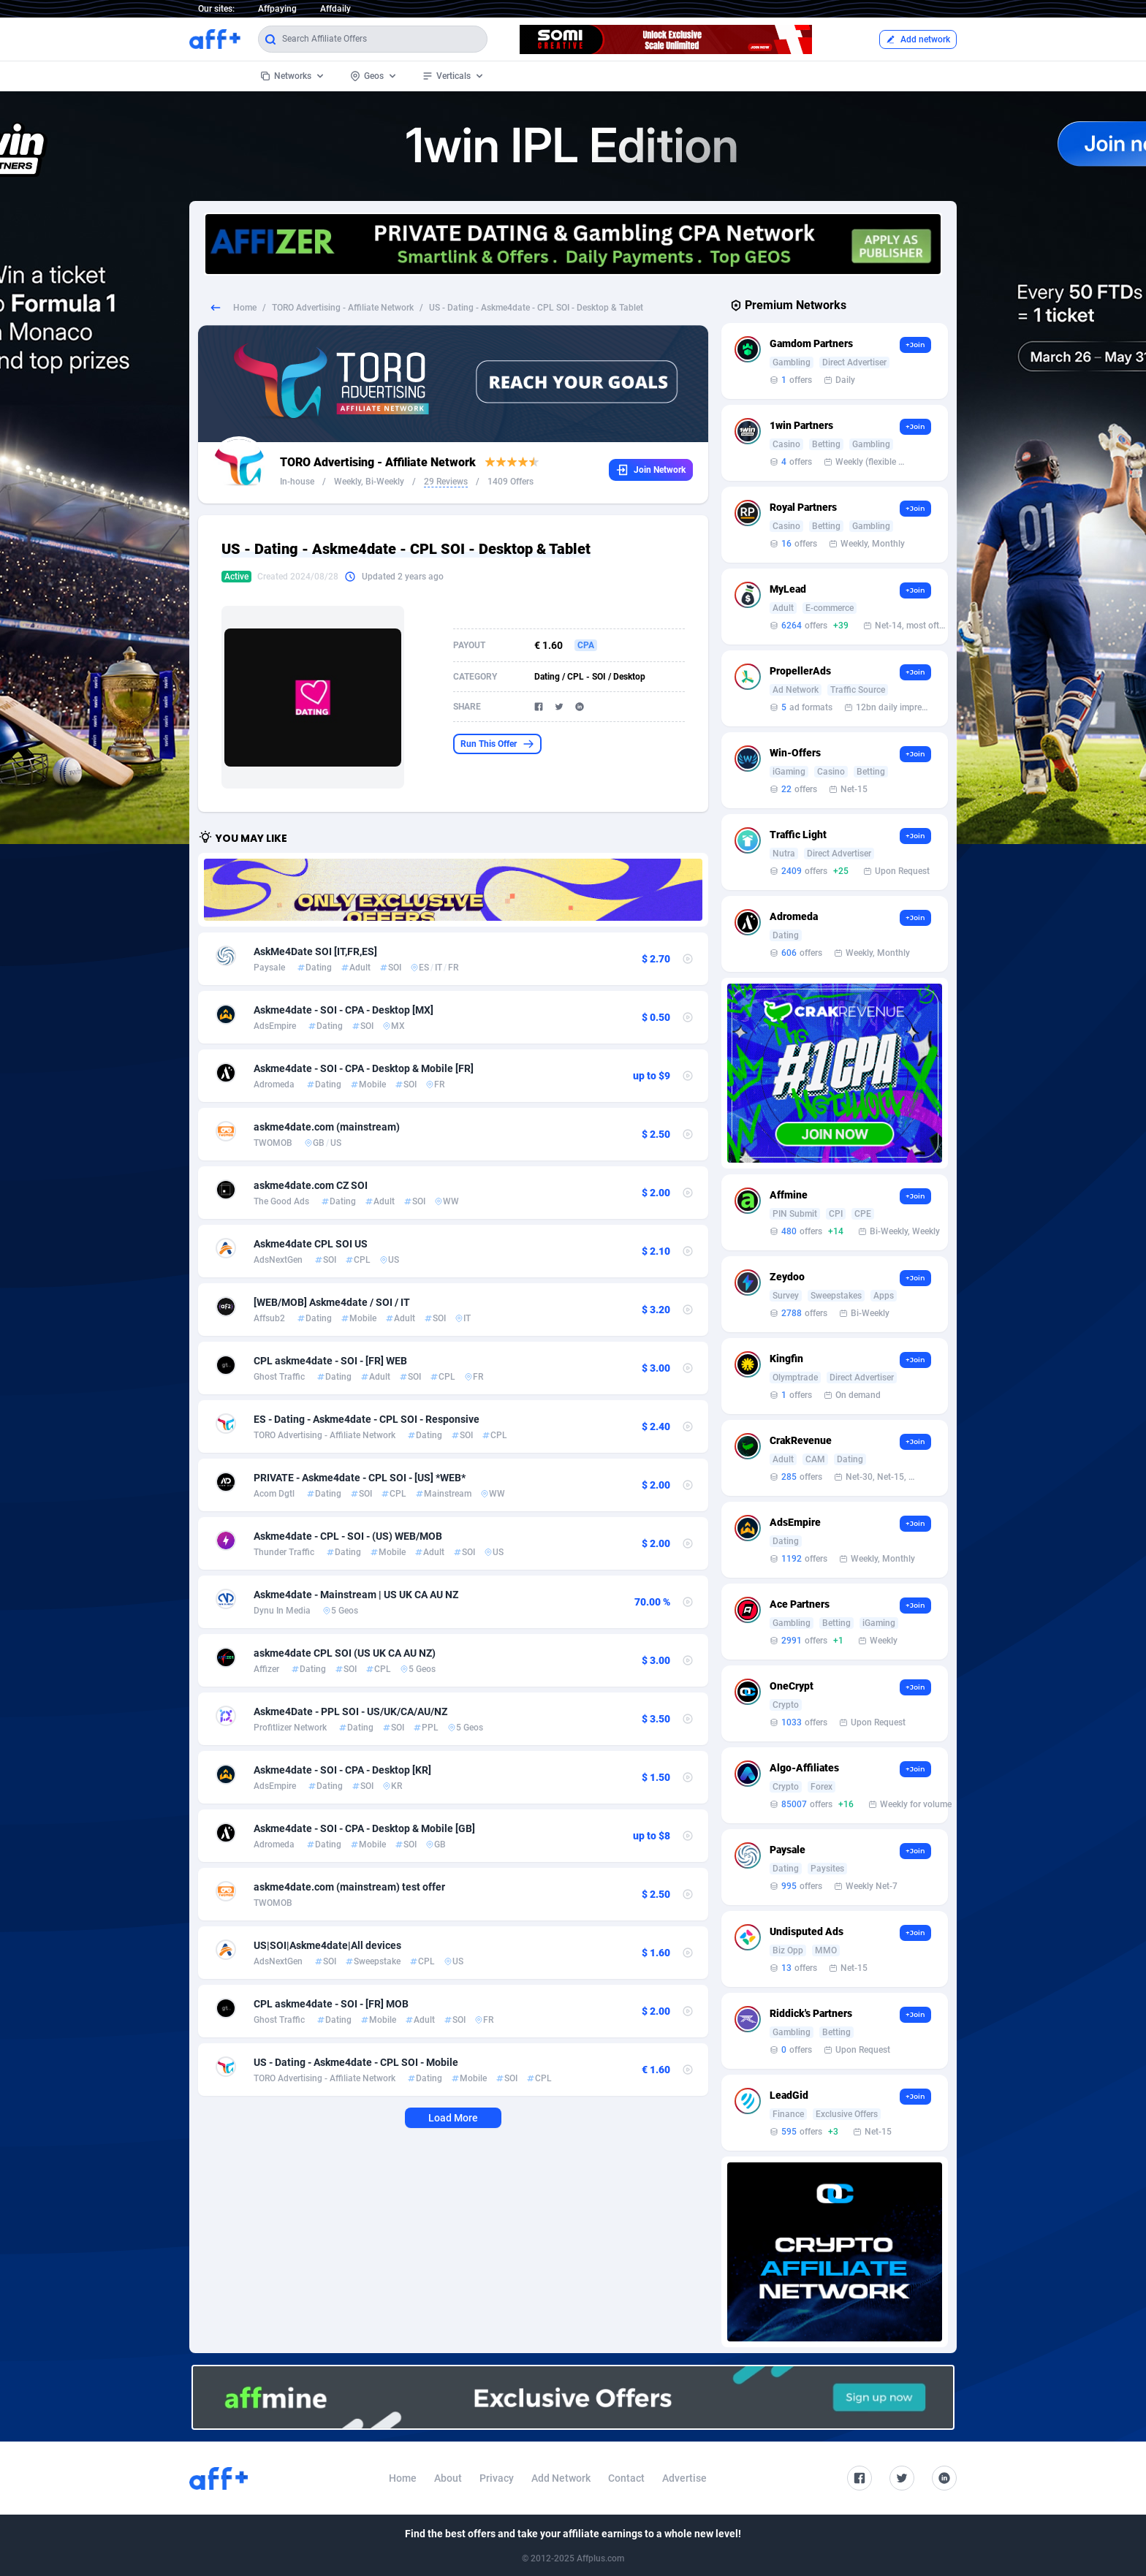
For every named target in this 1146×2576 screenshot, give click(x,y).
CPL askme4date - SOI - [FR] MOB (331, 2004)
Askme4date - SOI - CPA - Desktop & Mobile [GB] (364, 1828)
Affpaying (277, 9)
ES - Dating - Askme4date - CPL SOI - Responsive (366, 1419)
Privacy (496, 2478)
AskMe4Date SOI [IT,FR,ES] (315, 951)
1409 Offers (510, 481)
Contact (626, 2478)
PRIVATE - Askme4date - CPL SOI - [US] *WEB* (360, 1477)
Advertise (684, 2478)
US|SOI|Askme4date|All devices (327, 1945)
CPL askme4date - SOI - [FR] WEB (330, 1361)
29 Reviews (446, 481)
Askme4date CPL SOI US (311, 1244)
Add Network (561, 2478)
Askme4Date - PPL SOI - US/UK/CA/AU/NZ (350, 1711)
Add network (918, 39)
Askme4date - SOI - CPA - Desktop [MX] (343, 1010)
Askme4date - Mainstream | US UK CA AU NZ (356, 1594)
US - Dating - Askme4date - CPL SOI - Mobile (356, 2062)
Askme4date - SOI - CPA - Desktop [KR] (342, 1770)
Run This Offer (497, 744)
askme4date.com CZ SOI (311, 1185)
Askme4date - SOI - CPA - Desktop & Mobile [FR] (364, 1068)
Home (245, 308)
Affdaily (335, 9)
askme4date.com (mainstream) (327, 1127)
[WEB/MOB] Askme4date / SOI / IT (332, 1302)
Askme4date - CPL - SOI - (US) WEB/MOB (348, 1536)
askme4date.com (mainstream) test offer (349, 1887)
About (448, 2478)
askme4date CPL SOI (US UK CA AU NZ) (345, 1653)
